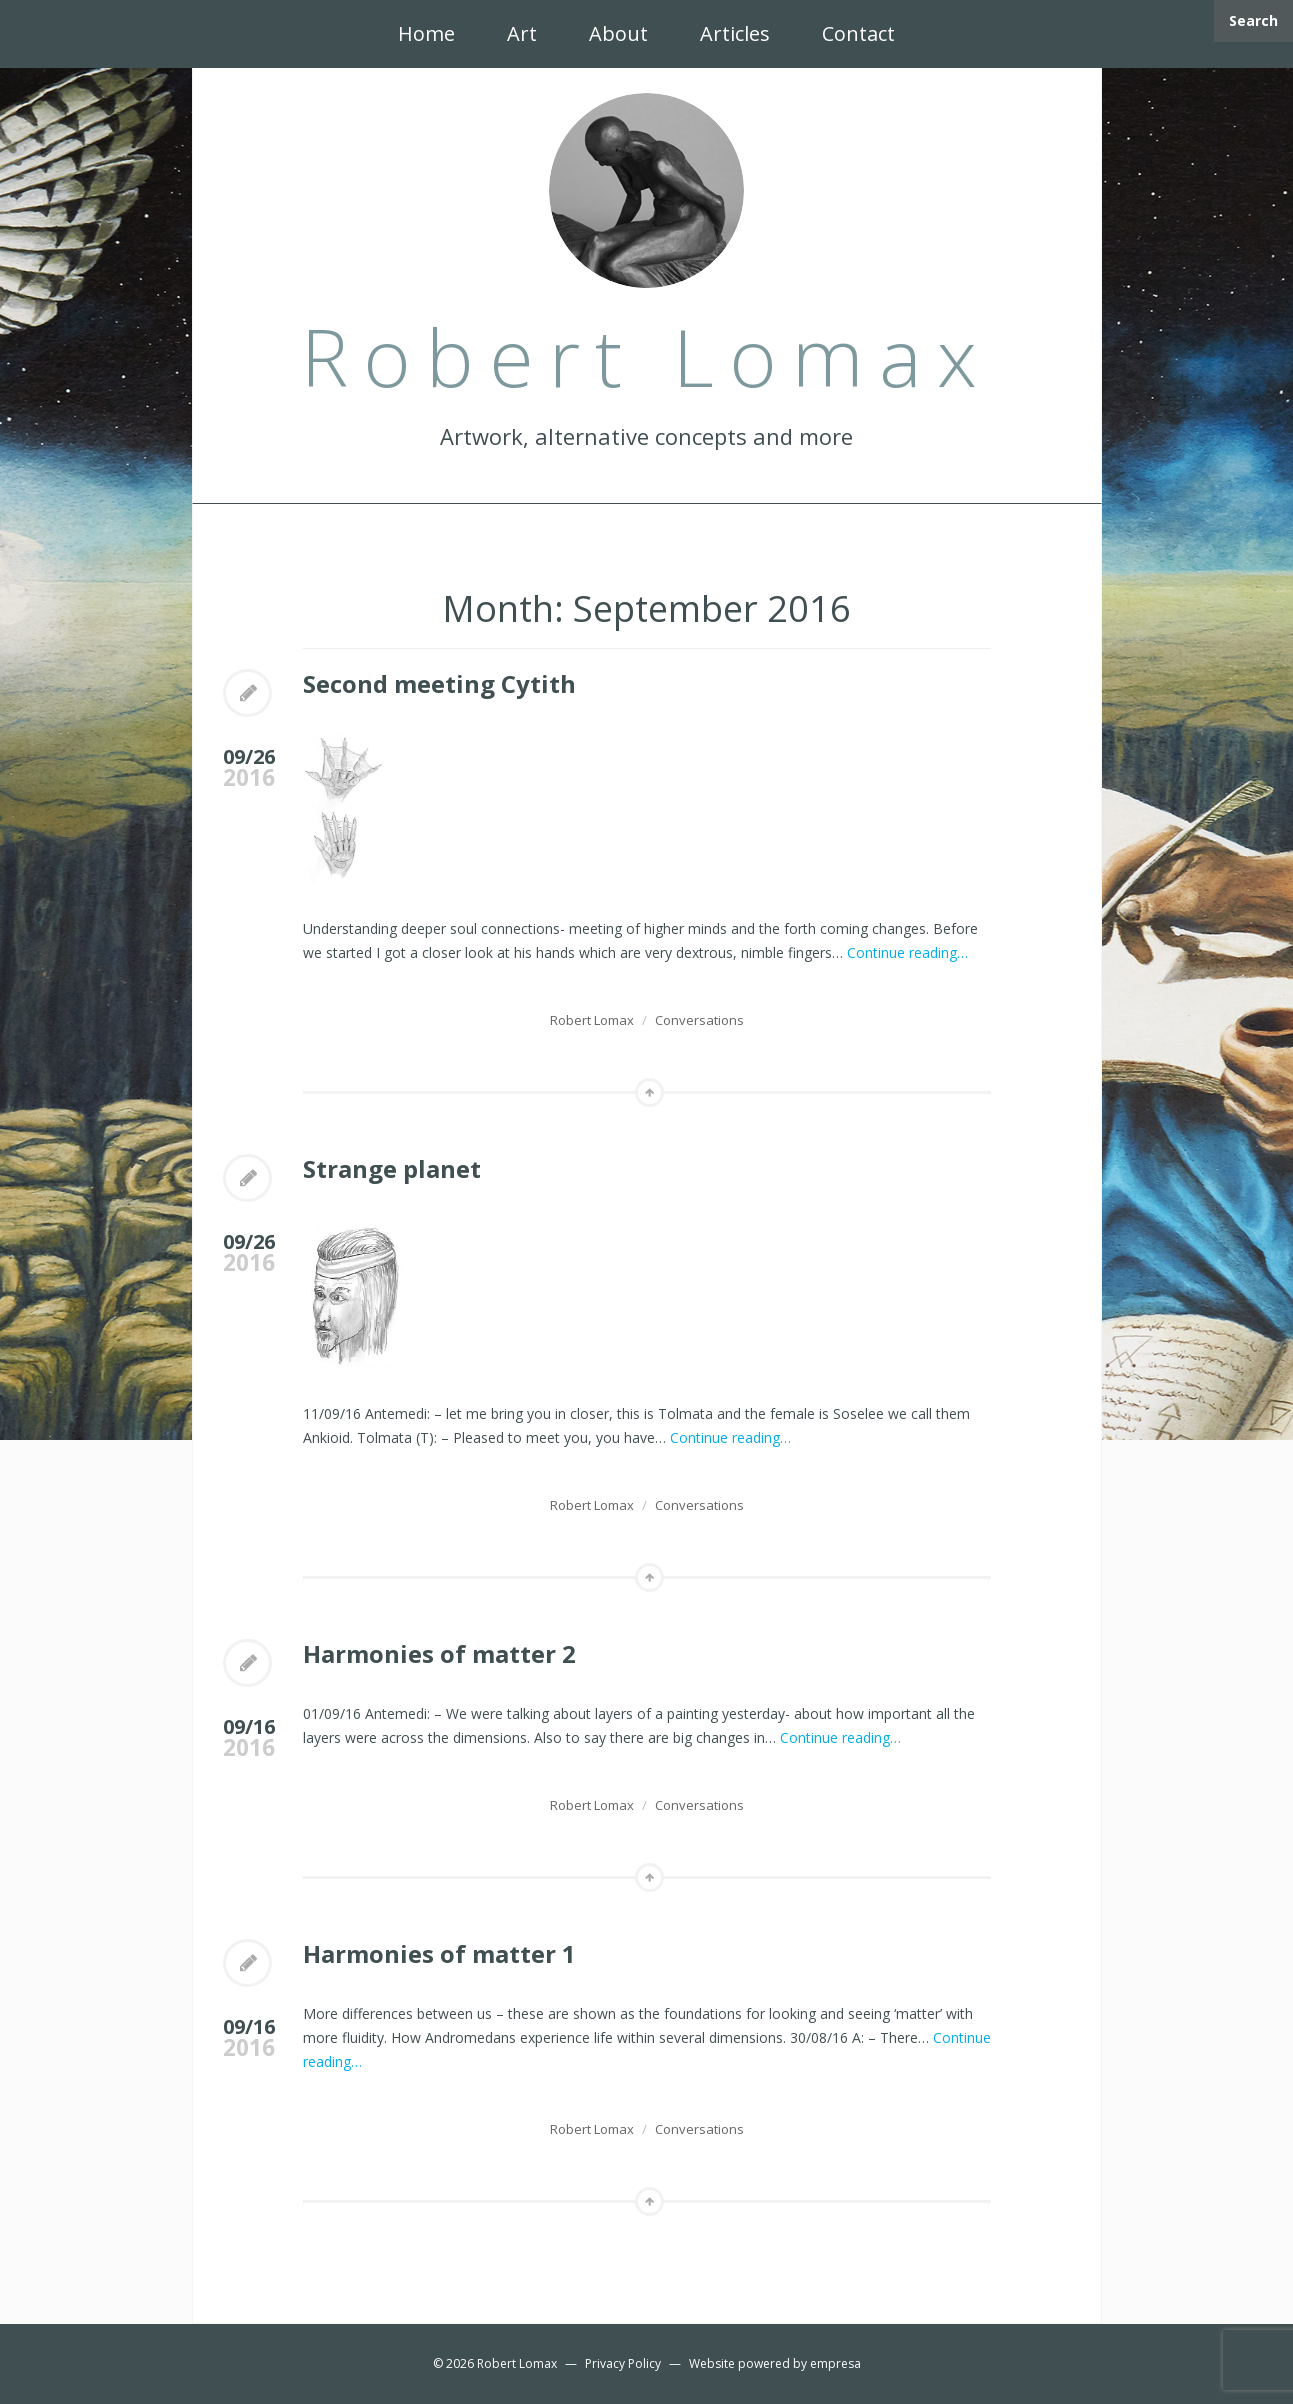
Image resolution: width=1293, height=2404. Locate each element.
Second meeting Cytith (439, 683)
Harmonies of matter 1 (439, 1953)
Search (1253, 20)
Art (522, 33)
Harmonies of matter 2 (439, 1653)
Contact (858, 33)
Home (426, 33)
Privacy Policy (623, 2363)
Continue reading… (907, 952)
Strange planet (392, 1168)
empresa (835, 2363)
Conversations (699, 1020)
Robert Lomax (592, 1020)
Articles (735, 33)
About (618, 33)
